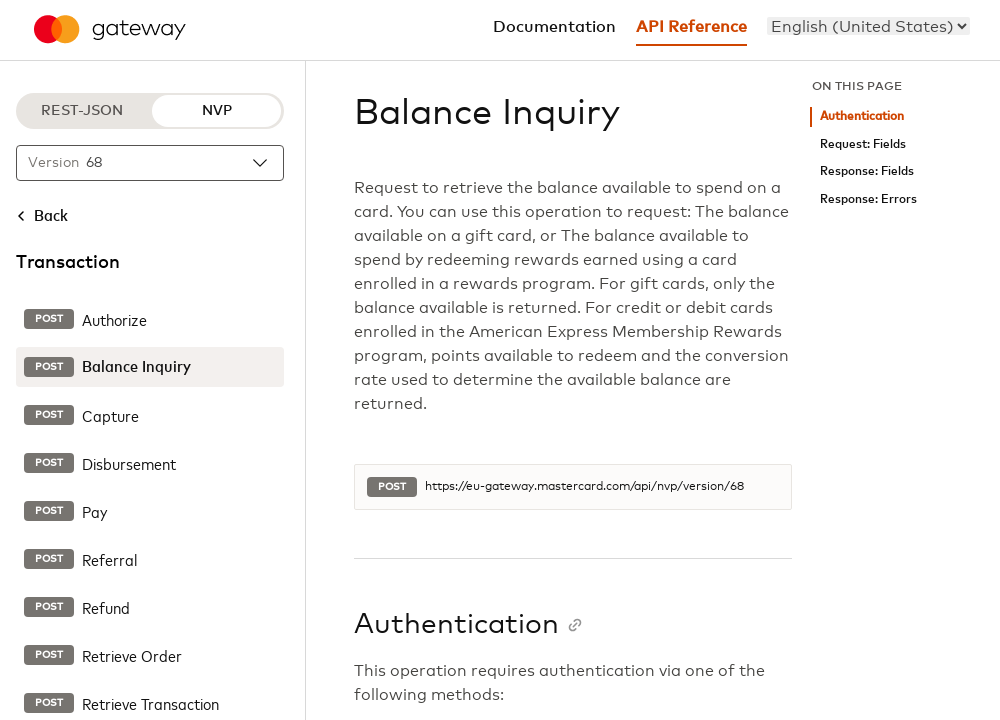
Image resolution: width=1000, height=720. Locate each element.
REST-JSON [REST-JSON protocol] (82, 111)
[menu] (868, 26)
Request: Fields (863, 144)
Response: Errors (868, 199)
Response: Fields (867, 171)
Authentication (862, 116)
